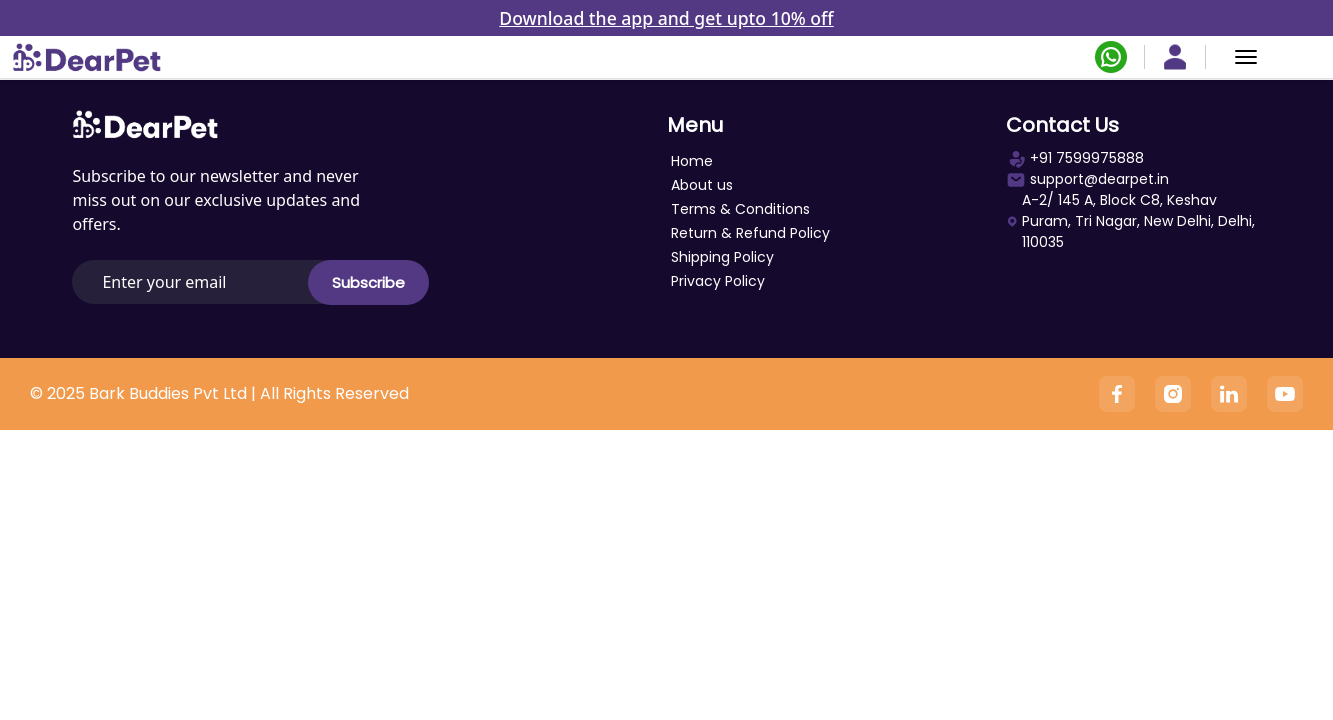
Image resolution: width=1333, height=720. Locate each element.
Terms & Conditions (740, 209)
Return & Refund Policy (750, 233)
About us (702, 185)
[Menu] (1246, 57)
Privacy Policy (718, 281)
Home (692, 161)
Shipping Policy (722, 257)
